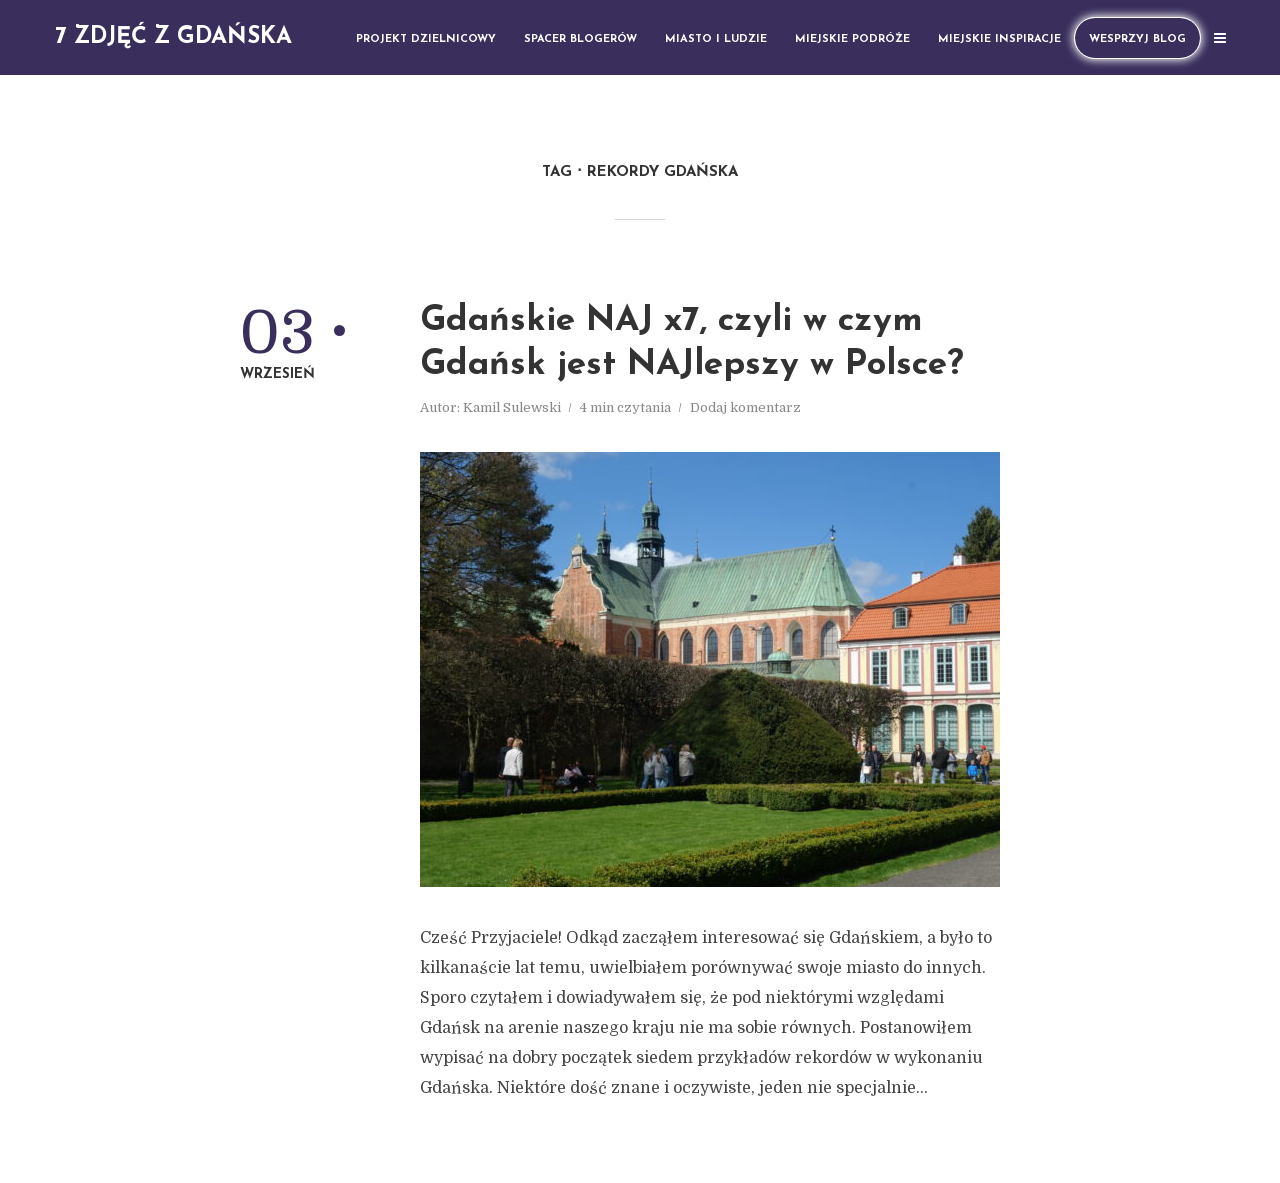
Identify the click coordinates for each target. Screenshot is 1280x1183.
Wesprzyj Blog (1137, 39)
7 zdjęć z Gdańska (173, 37)
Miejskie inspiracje (999, 39)
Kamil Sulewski (512, 407)
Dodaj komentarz (745, 407)
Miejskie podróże (852, 39)
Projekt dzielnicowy (426, 39)
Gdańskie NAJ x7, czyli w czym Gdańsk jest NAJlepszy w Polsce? (692, 343)
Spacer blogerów (580, 39)
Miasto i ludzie (716, 39)
